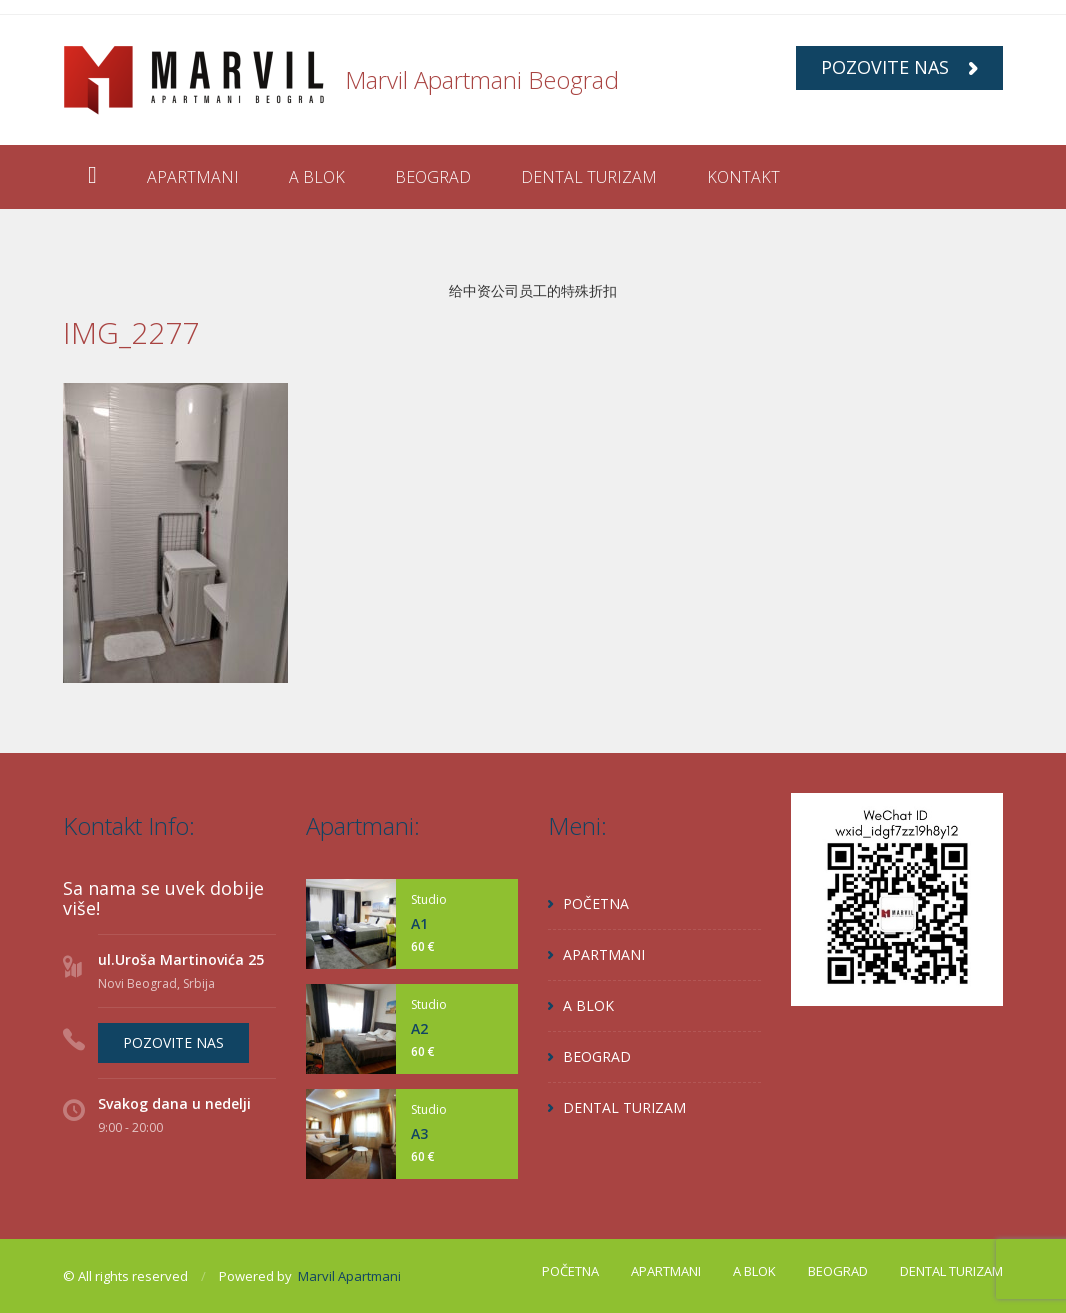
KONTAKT (743, 177)
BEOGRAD (433, 177)
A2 (419, 1028)
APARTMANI (193, 177)
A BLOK (317, 177)
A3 (419, 1133)
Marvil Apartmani (349, 1276)
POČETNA (596, 903)
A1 (419, 923)
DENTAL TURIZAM (589, 177)
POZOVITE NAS (899, 67)
